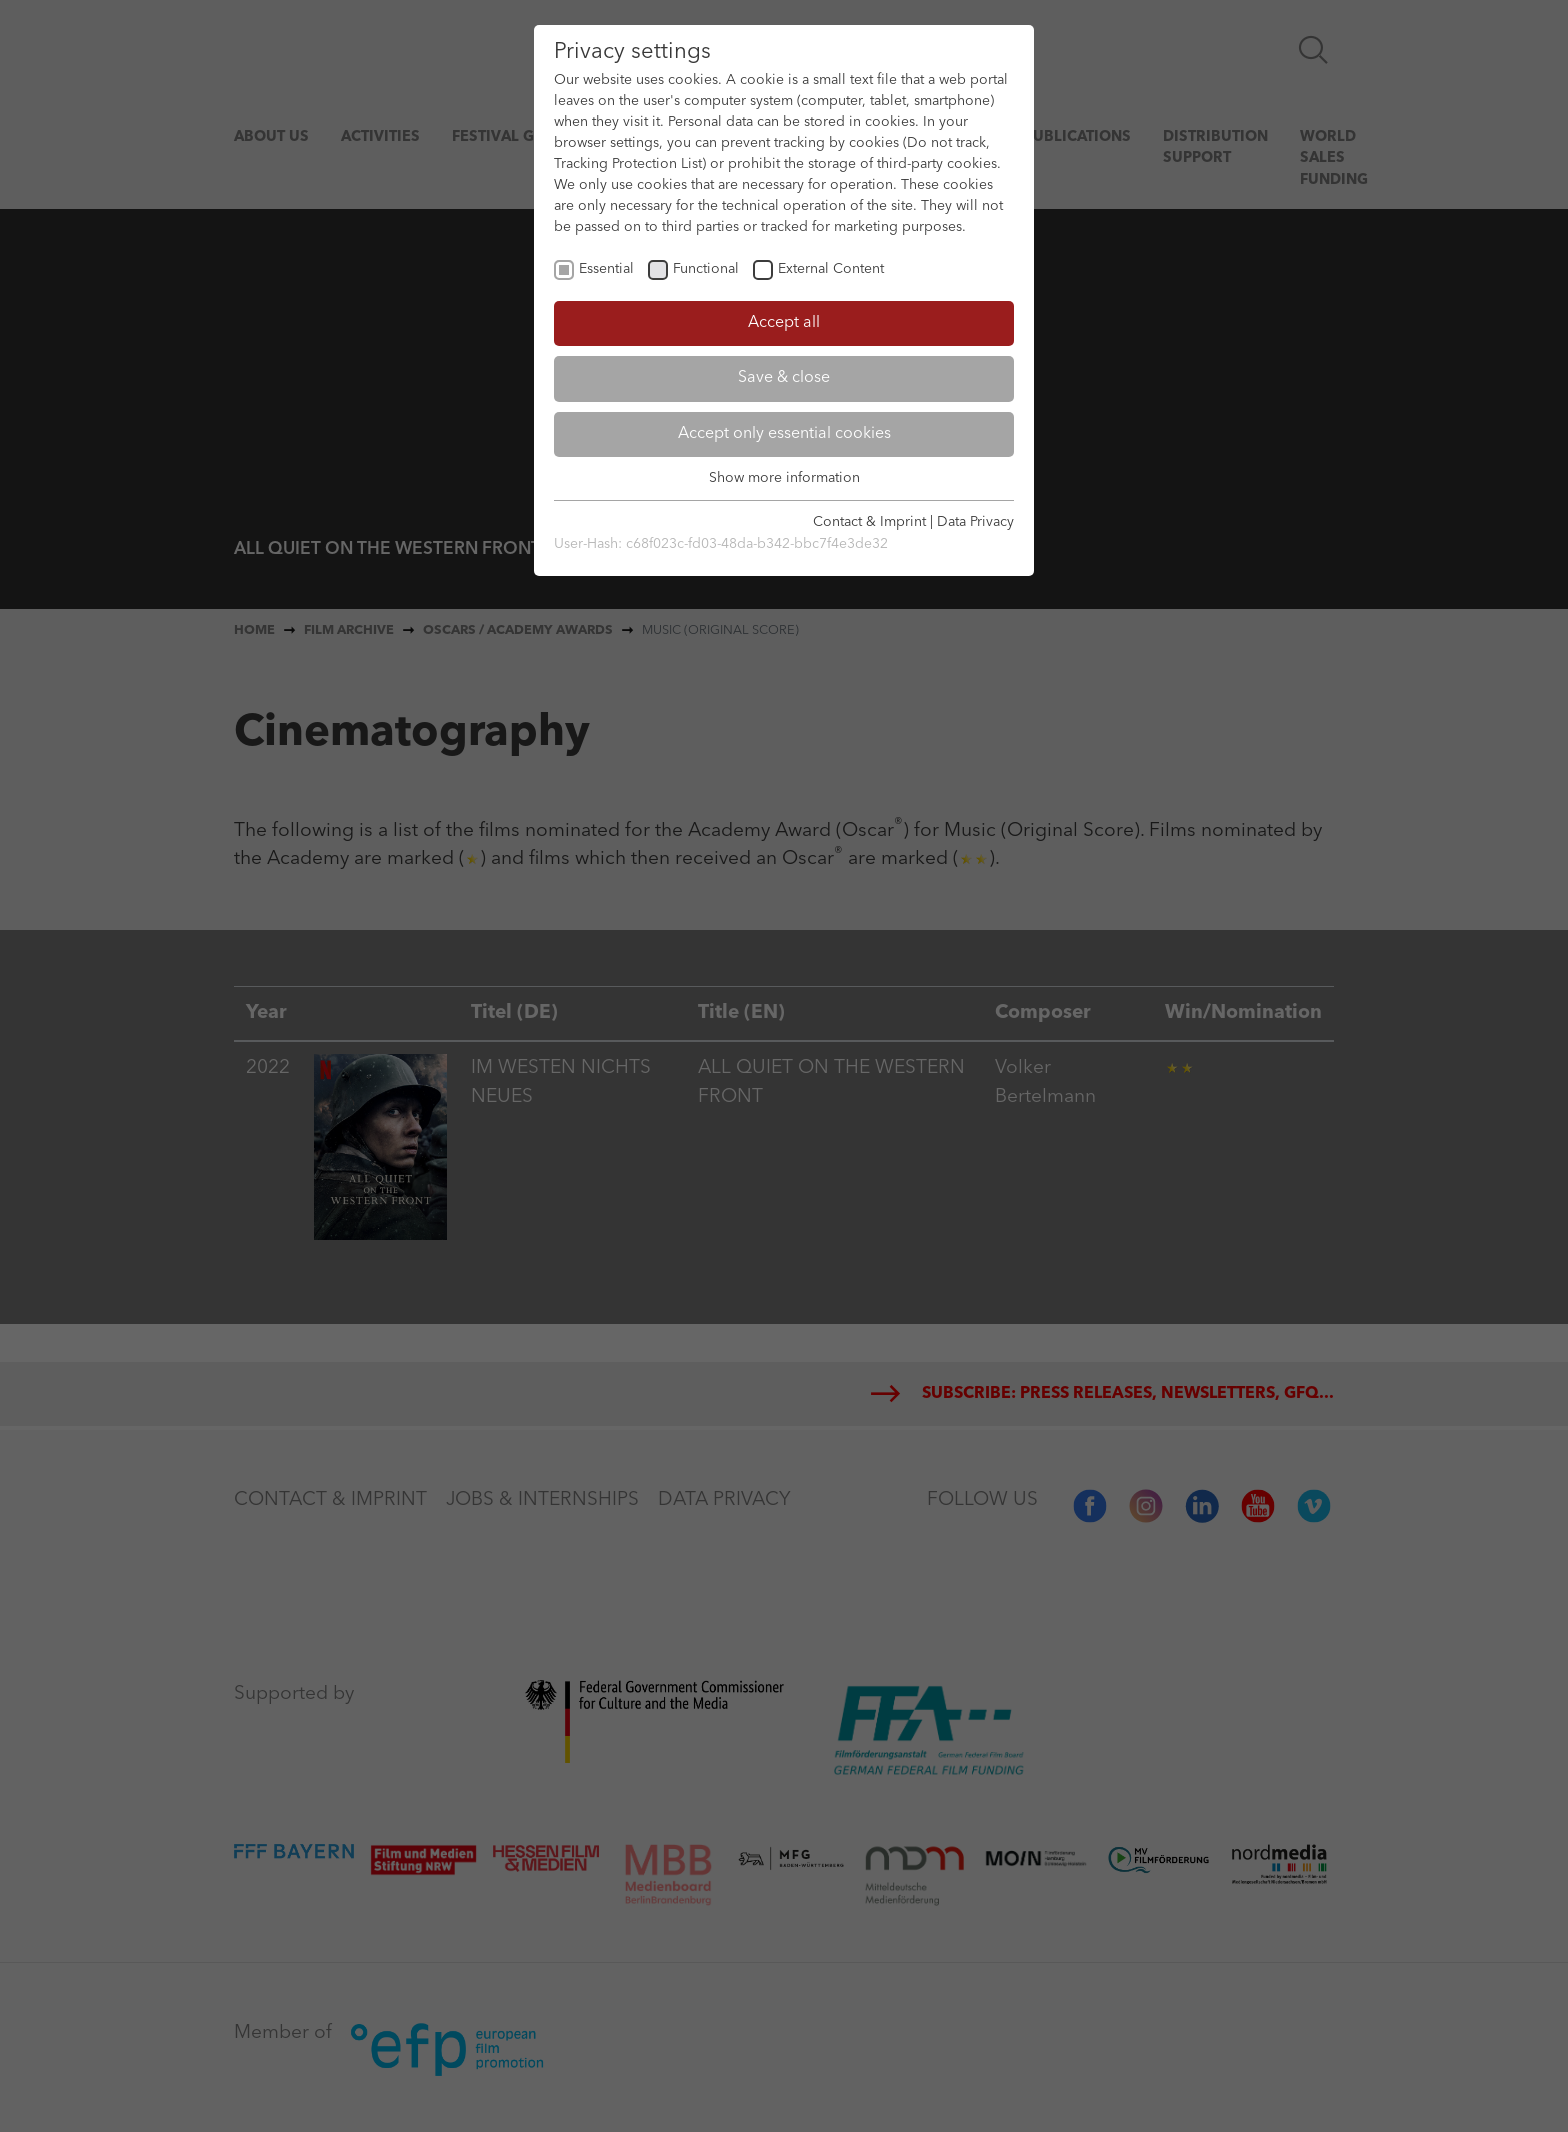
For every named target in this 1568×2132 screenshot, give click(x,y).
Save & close (784, 378)
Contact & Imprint (869, 522)
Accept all (784, 323)
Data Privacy (975, 522)
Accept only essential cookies (784, 434)
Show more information (784, 478)
